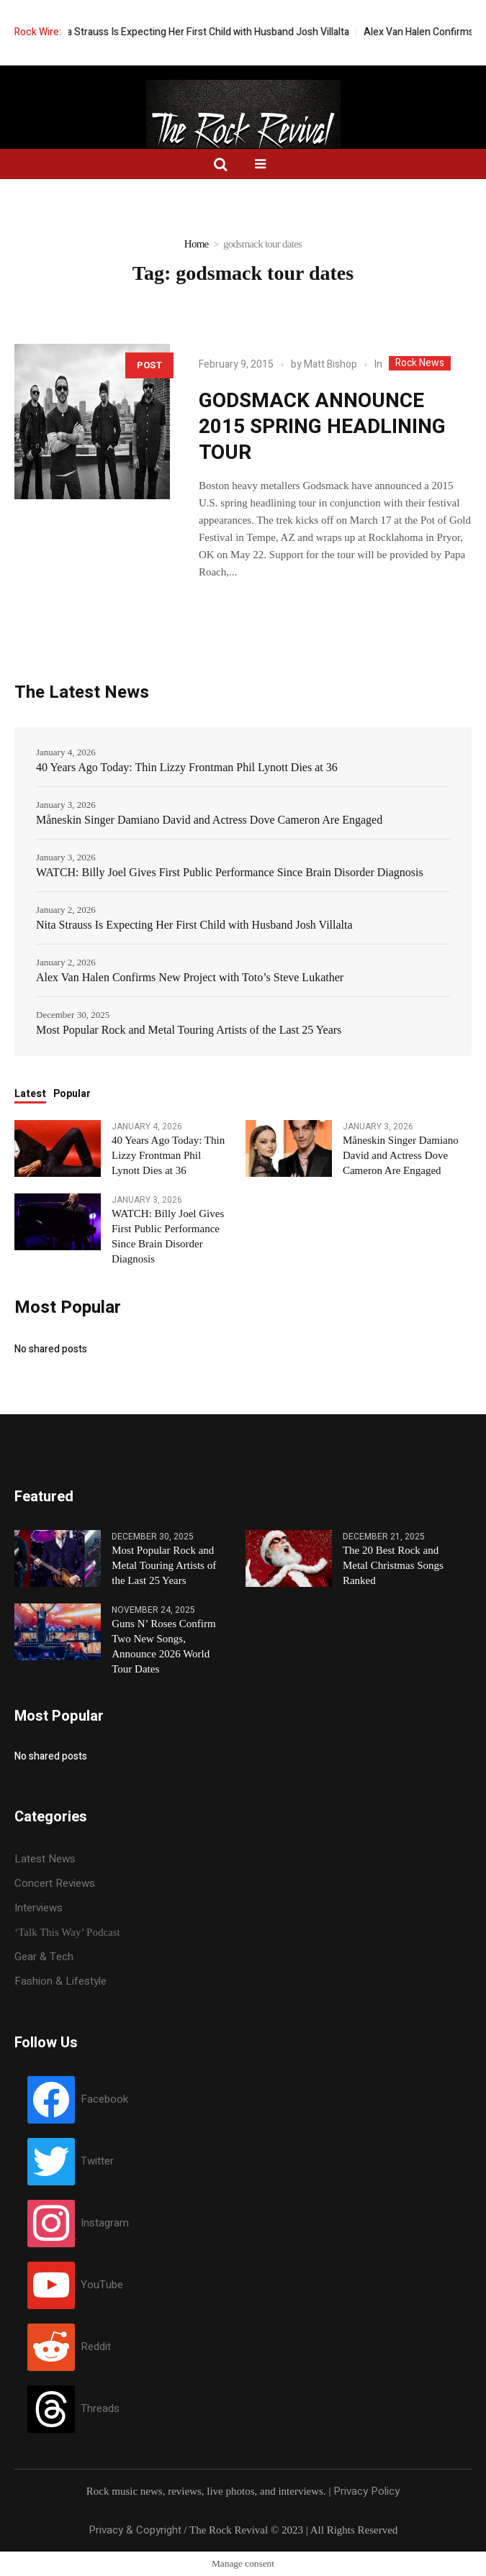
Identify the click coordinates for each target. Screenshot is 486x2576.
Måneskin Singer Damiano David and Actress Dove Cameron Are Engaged (209, 820)
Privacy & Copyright (135, 2530)
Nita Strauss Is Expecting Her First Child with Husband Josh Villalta (222, 32)
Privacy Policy (366, 2491)
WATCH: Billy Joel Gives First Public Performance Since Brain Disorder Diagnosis (229, 872)
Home (196, 244)
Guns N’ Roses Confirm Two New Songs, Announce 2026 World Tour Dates (163, 1646)
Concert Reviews (54, 1883)
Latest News (45, 1859)
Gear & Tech (43, 1957)
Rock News (419, 363)
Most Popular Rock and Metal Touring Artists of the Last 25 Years (188, 1030)
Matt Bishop (330, 364)
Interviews (38, 1908)
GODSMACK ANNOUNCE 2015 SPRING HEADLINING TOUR (322, 427)
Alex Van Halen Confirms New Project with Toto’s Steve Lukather (189, 977)
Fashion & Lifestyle (60, 1981)
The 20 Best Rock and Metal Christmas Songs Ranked (393, 1565)
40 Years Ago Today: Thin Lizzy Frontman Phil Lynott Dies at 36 (187, 767)
